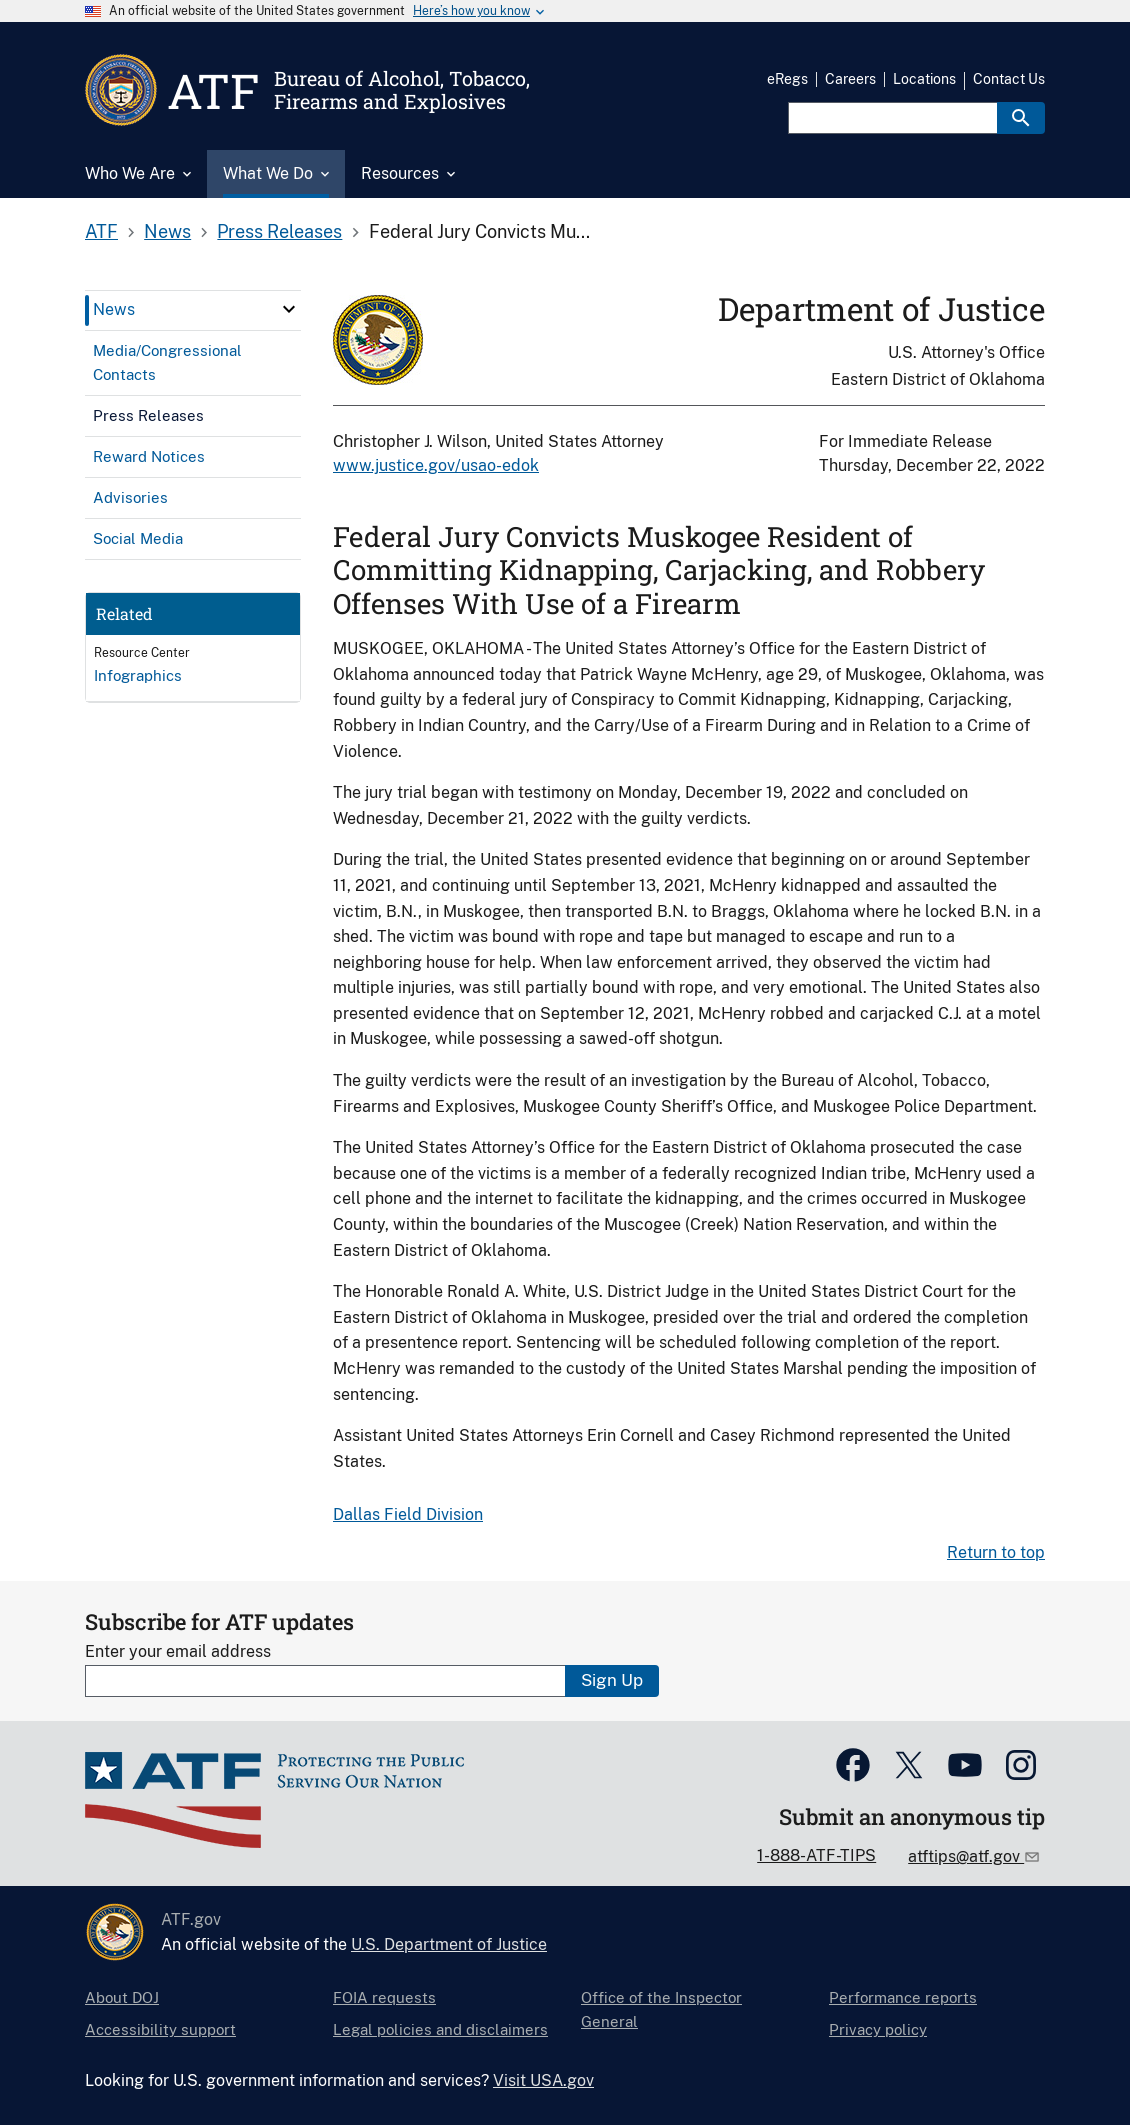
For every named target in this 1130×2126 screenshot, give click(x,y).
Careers (850, 79)
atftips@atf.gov (966, 1856)
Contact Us (1009, 79)
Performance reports (903, 1997)
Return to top (996, 1552)
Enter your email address (178, 1651)
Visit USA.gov (543, 2080)
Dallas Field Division (408, 1514)
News (167, 231)
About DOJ (122, 1997)
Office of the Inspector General (661, 2009)
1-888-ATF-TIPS (816, 1855)
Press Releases (279, 231)
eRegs (787, 79)
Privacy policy (878, 2029)
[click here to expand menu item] (289, 309)
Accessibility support (160, 2029)
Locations (924, 79)
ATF (101, 231)
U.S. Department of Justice (449, 1944)
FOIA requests (384, 1997)
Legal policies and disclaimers (440, 2029)
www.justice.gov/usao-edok (436, 465)
